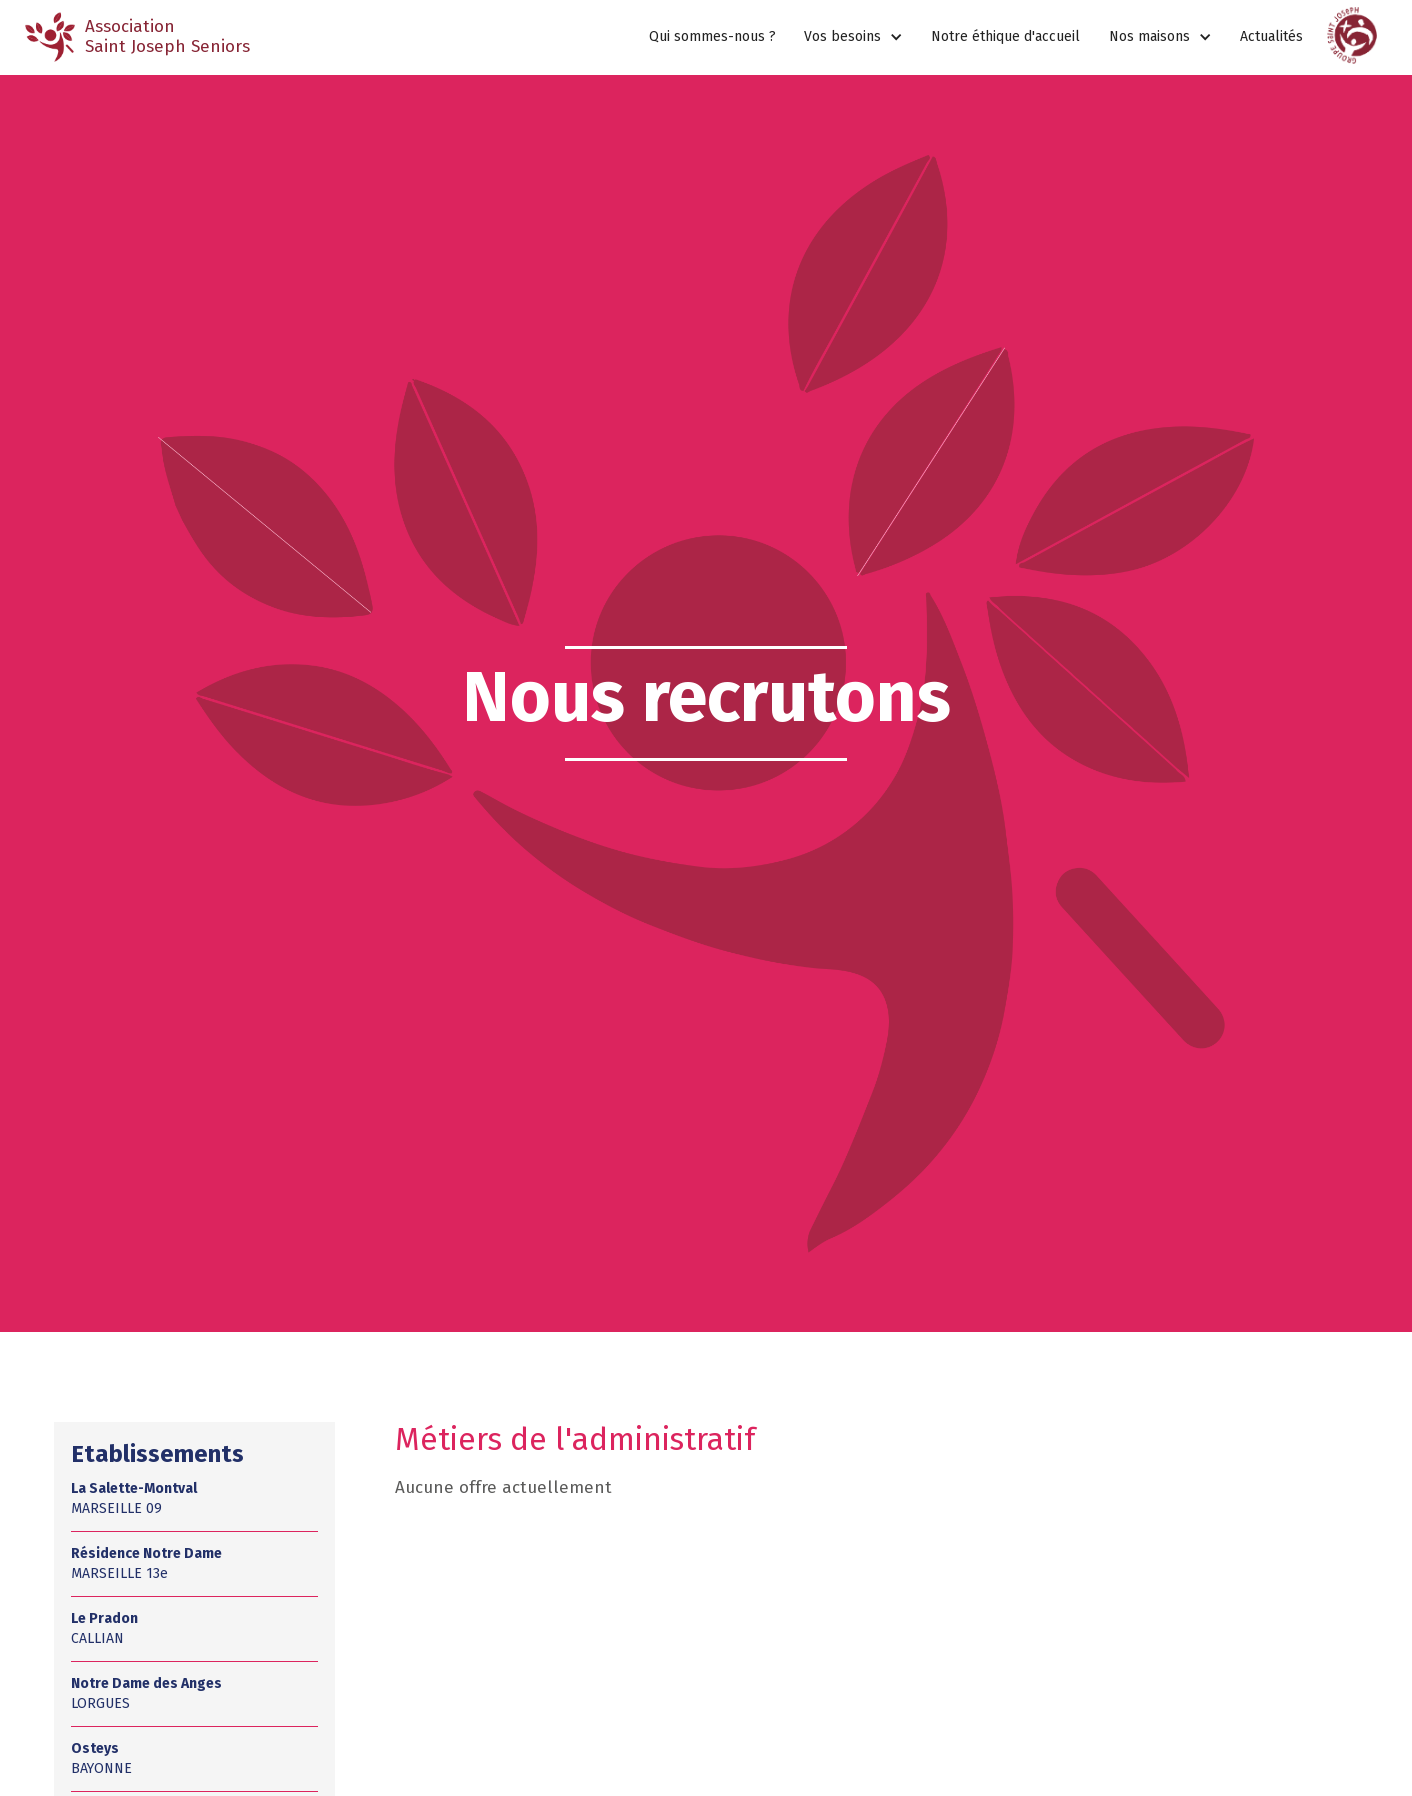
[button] (853, 37)
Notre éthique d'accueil (1005, 36)
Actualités (1271, 36)
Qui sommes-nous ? (712, 36)
